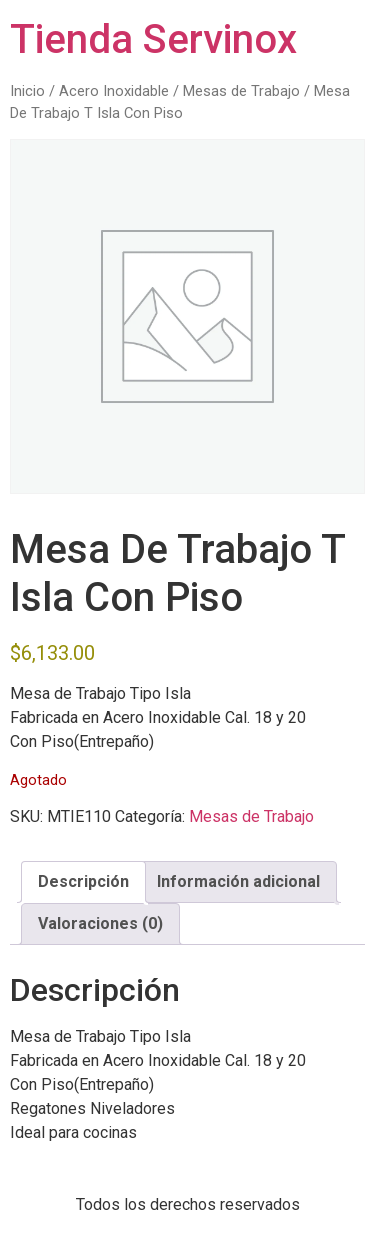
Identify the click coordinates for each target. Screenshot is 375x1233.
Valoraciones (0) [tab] (100, 923)
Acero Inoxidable (114, 91)
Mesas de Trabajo (241, 91)
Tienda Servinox (153, 39)
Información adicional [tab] (238, 881)
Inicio (27, 91)
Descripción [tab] (83, 881)
